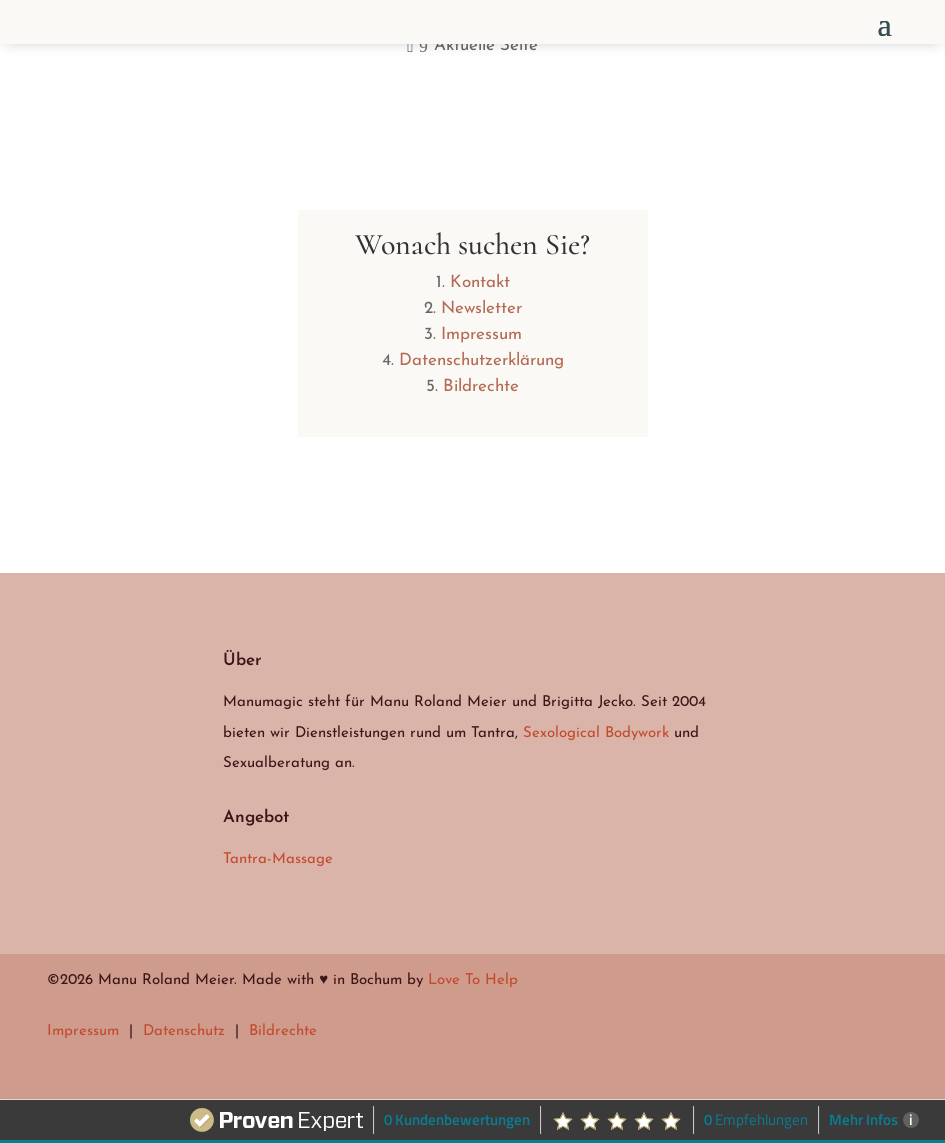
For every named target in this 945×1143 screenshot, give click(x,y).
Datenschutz (184, 1031)
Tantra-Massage (278, 859)
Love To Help (473, 980)
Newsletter (481, 308)
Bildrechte (481, 386)
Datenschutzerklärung (481, 360)
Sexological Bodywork (596, 733)
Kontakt (480, 282)
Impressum (481, 334)
